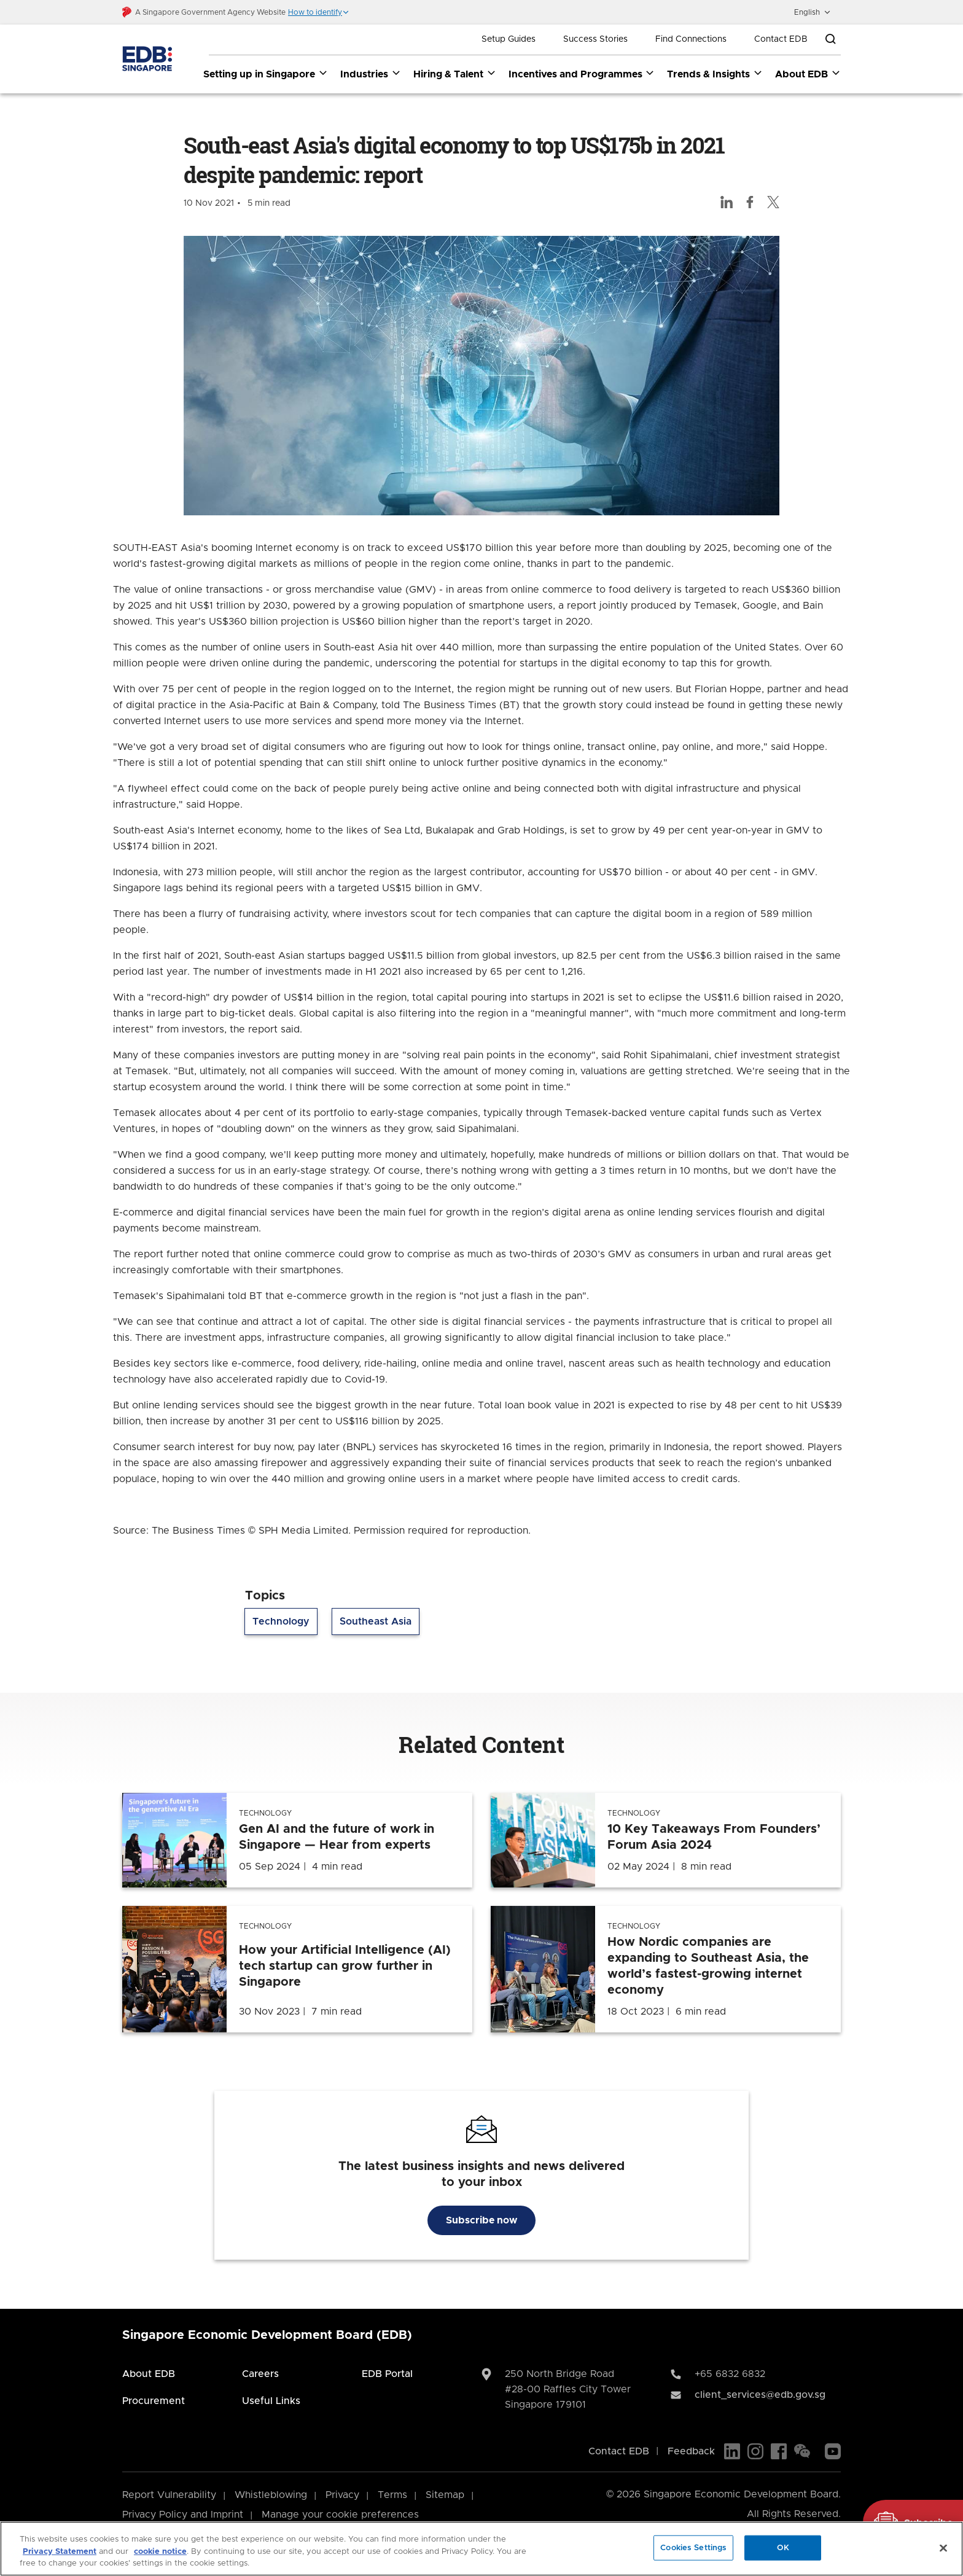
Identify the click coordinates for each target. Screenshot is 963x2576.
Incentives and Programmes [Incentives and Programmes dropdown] (582, 73)
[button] (318, 12)
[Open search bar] (830, 39)
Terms (392, 2495)
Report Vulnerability (169, 2495)
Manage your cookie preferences (340, 2514)
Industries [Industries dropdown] (370, 73)
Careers (260, 2374)
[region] (481, 2548)
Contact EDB (781, 39)
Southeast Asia (375, 1622)
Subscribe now (481, 2220)
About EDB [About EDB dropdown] (808, 73)
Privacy (342, 2495)
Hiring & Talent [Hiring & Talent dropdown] (454, 73)
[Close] (943, 2547)
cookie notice (160, 2552)
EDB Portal (387, 2374)
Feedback (691, 2451)
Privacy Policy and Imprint (182, 2514)
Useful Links (271, 2401)
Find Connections (691, 39)
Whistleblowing (271, 2495)
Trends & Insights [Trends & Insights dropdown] (715, 73)
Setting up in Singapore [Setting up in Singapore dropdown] (265, 73)
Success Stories (595, 39)
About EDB (148, 2374)
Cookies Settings (693, 2547)
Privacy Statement (59, 2552)
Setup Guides (509, 39)
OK (783, 2547)
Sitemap (445, 2495)
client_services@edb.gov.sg (760, 2395)
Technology (281, 1622)
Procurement (153, 2401)
